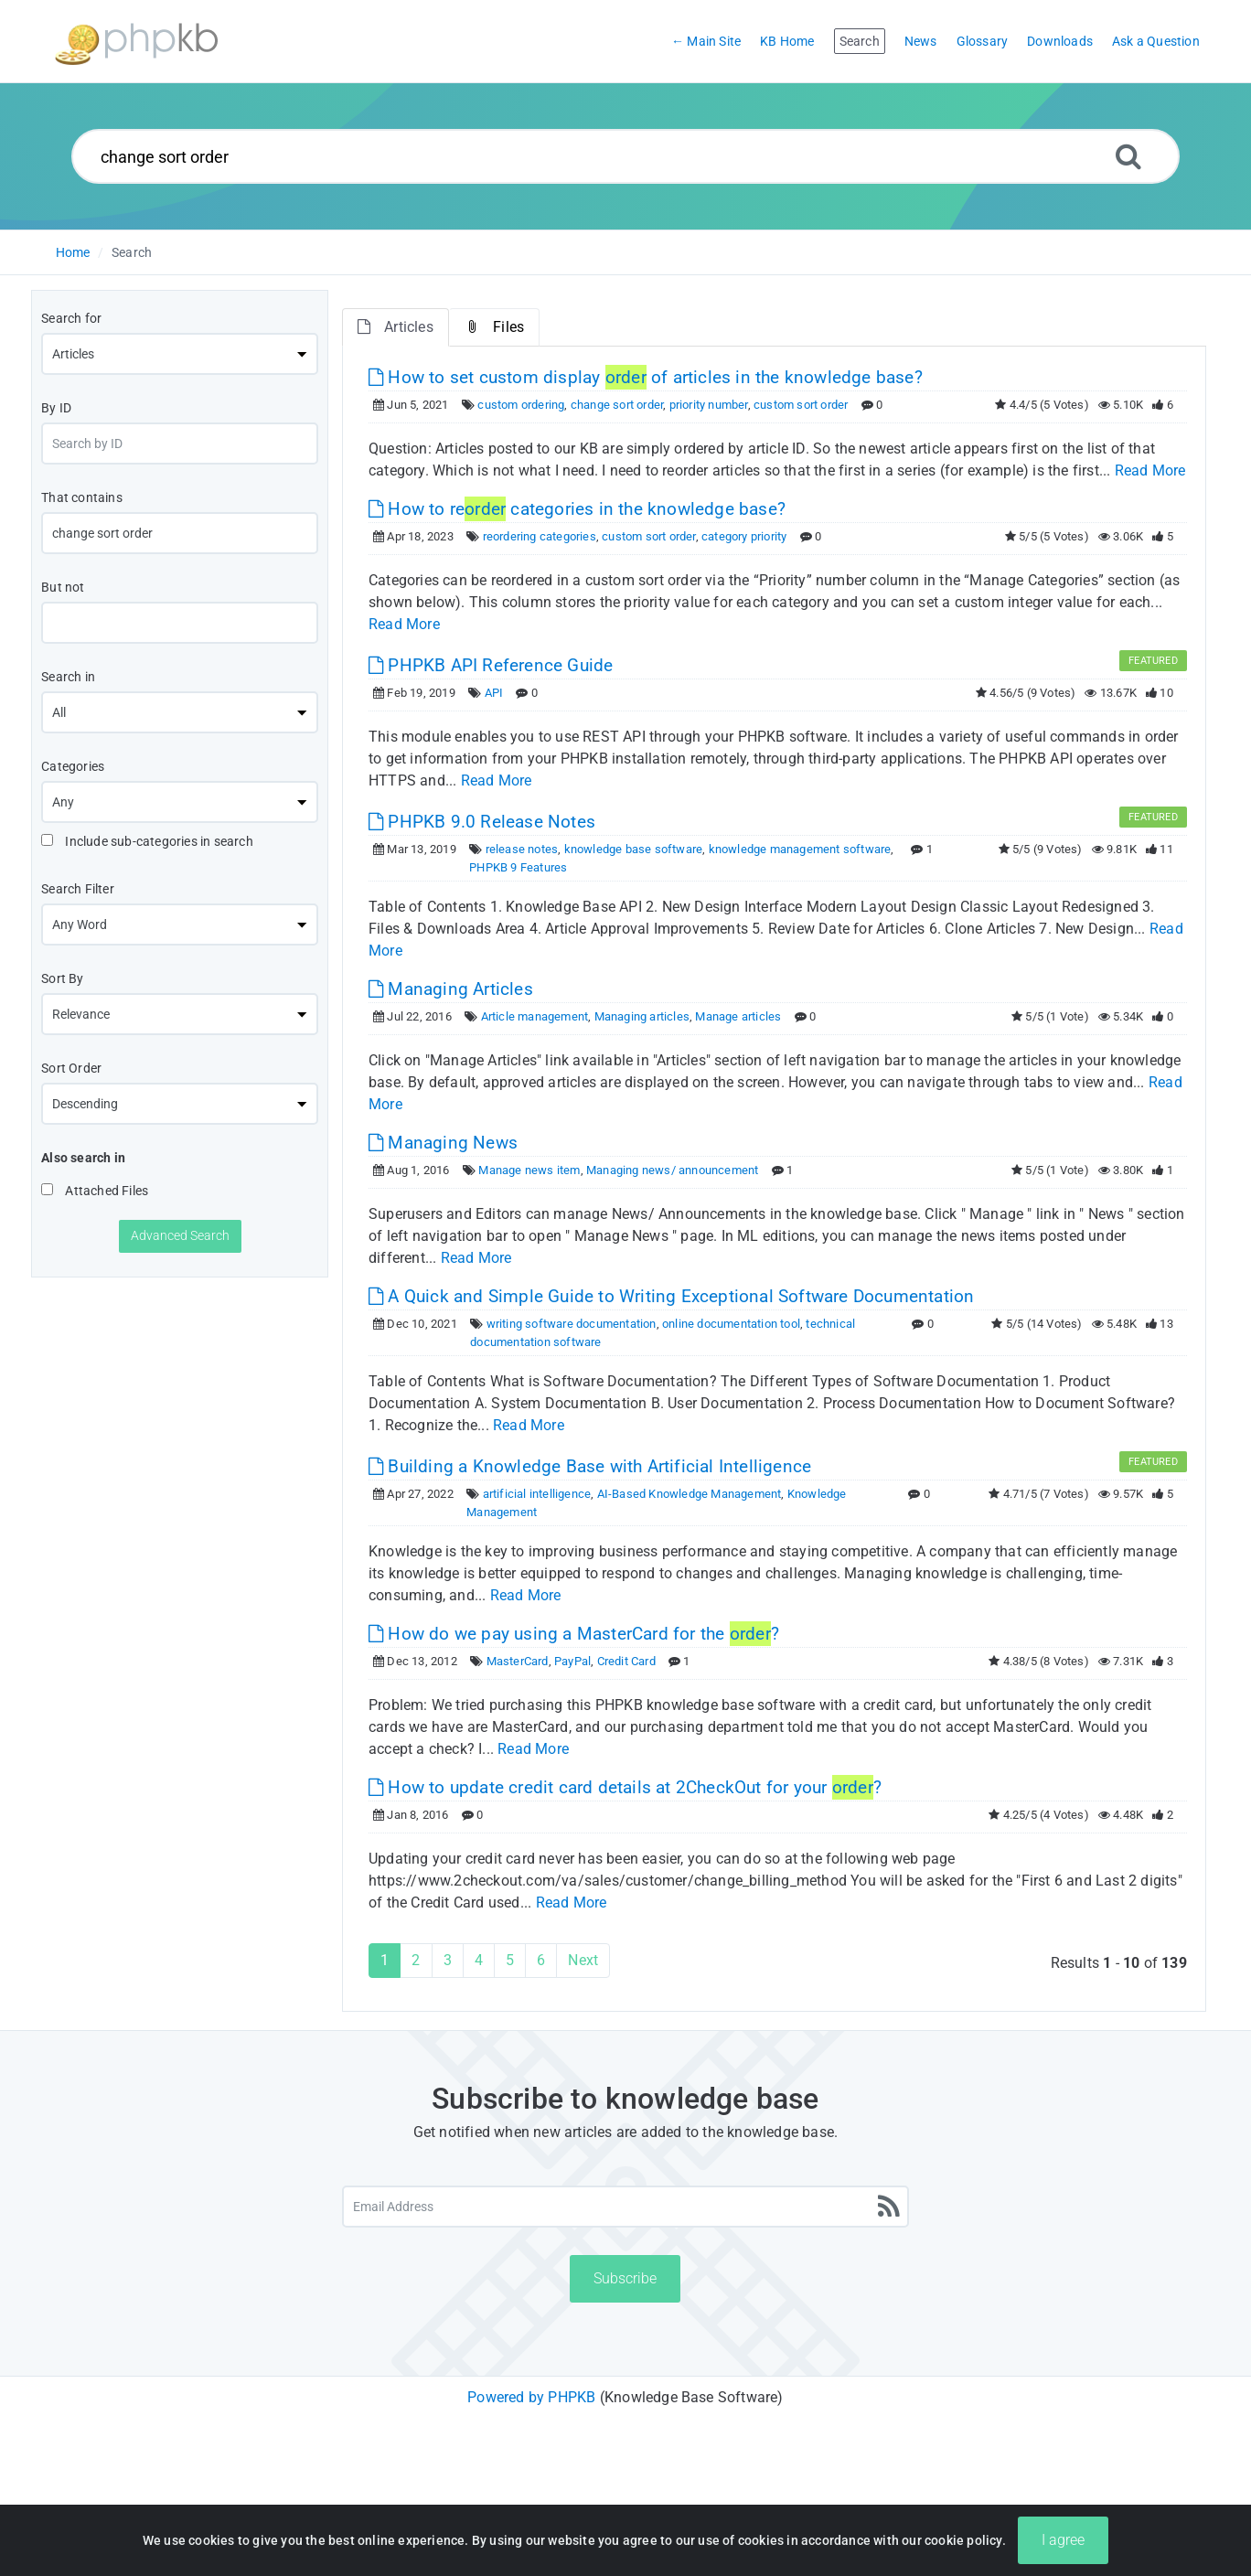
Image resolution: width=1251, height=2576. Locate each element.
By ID (56, 408)
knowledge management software (800, 849)
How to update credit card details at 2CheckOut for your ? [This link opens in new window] (625, 1787)
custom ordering (520, 405)
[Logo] (136, 41)
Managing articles (642, 1016)
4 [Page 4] (479, 1960)
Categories (72, 766)
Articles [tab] (395, 327)
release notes (522, 849)
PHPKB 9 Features (518, 867)
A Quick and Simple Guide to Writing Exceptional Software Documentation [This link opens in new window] (671, 1296)
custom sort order (801, 405)
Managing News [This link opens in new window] (443, 1142)
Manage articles (738, 1016)
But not (62, 587)
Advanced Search (180, 1235)
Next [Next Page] (583, 1960)
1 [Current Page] (384, 1960)
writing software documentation (571, 1324)
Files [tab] (494, 327)
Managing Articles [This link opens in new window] (451, 988)
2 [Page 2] (416, 1960)
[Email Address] (625, 2207)
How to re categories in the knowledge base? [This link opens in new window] (577, 508)
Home (73, 252)
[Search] (1128, 155)
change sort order (617, 405)
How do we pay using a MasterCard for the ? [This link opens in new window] (574, 1633)
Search (132, 252)
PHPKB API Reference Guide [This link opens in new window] (491, 665)
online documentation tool (731, 1324)
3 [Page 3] (448, 1960)
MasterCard (517, 1661)
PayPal (572, 1661)
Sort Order (71, 1068)
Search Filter (77, 889)
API (494, 693)
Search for (71, 318)
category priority (743, 536)
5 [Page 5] (510, 1960)
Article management (535, 1016)
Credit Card (626, 1661)
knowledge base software (633, 849)
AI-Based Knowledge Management (689, 1494)
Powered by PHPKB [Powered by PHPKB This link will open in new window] (531, 2397)
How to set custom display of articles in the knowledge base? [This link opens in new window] (646, 377)
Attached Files (94, 1190)
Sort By (62, 978)
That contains (82, 497)
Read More (1150, 470)
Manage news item (529, 1170)
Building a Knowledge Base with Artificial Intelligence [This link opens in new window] (590, 1466)
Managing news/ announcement (672, 1170)
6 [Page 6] (541, 1960)
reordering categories (539, 536)
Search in (68, 676)
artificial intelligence (537, 1494)
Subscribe (625, 2278)
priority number (708, 405)
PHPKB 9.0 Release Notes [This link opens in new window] (482, 821)
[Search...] (626, 156)
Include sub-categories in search (147, 841)
